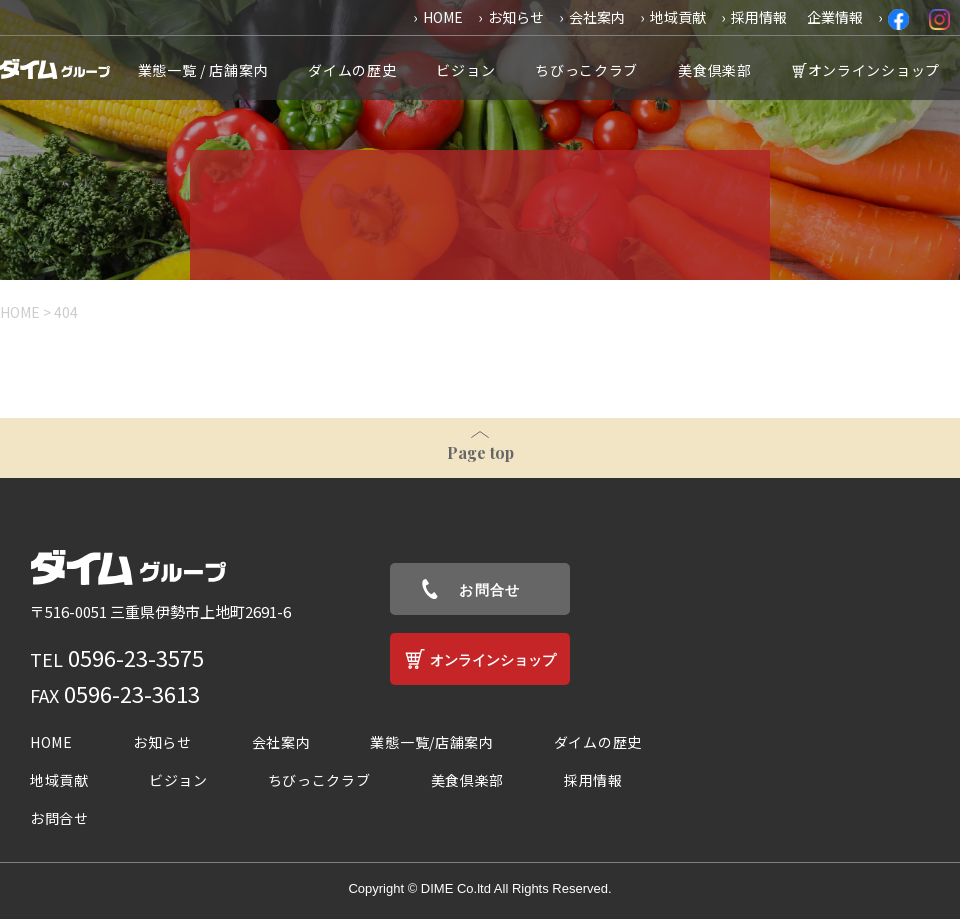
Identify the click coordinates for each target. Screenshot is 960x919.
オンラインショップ (874, 70)
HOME (443, 17)
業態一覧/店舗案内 (431, 742)
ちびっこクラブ (586, 70)
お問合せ (490, 590)
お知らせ (516, 17)
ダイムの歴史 (352, 70)
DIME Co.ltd (456, 888)
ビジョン (465, 70)
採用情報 (759, 17)
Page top (480, 452)
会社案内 (597, 17)
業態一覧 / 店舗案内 (203, 70)
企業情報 (835, 17)
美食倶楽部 (715, 70)
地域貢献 (678, 17)
